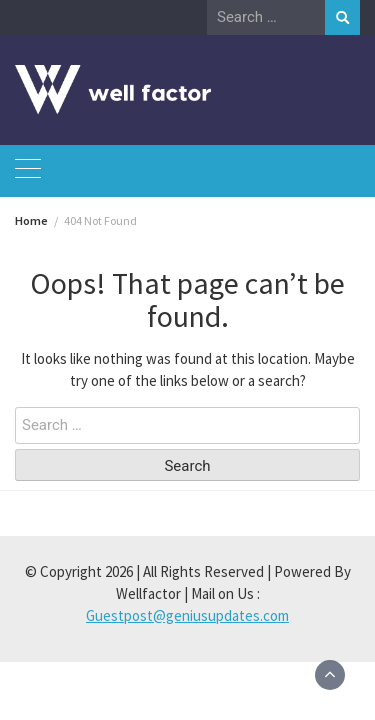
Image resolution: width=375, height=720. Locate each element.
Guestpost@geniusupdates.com (187, 615)
